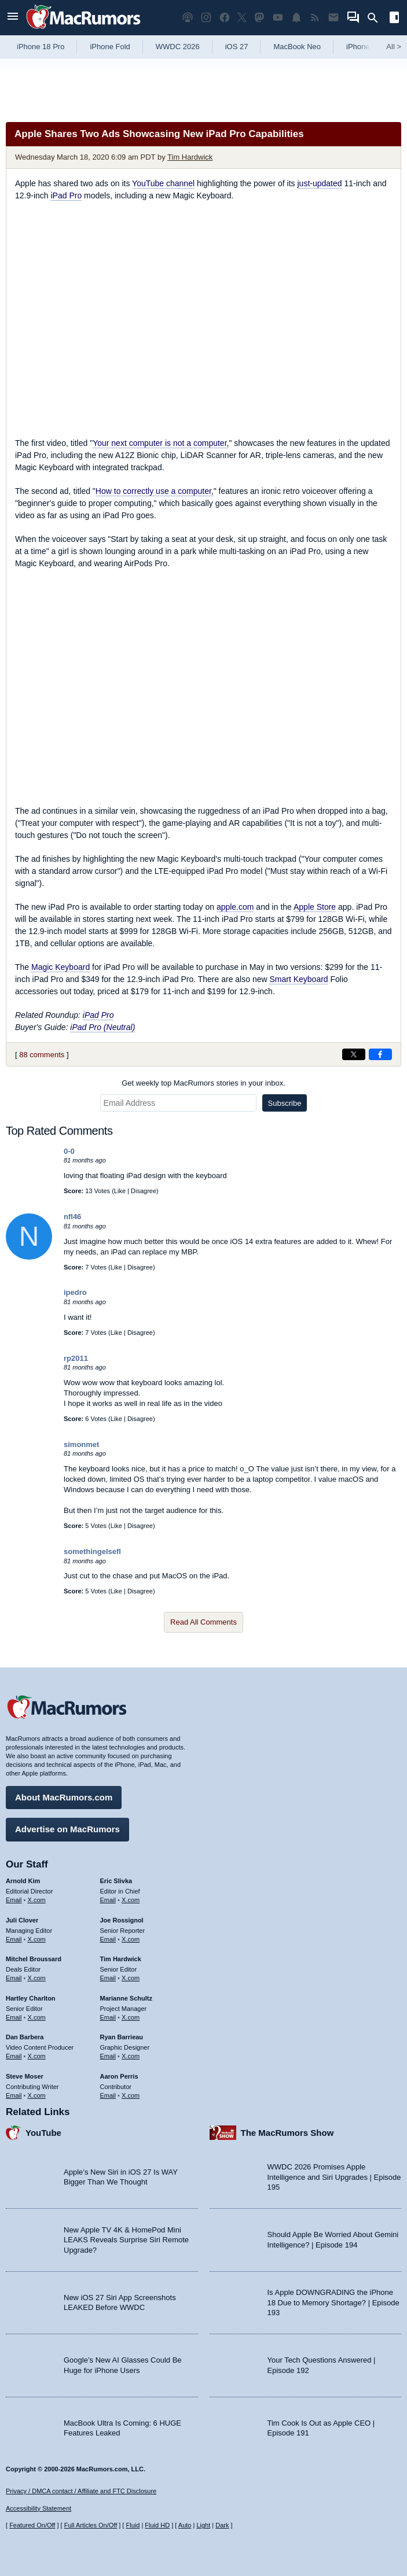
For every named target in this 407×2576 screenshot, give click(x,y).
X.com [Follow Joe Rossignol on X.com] (131, 1939)
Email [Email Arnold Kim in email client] (14, 1899)
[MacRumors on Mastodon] (259, 18)
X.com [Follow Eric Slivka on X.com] (131, 1899)
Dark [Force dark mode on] (222, 2525)
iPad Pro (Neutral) (102, 1027)
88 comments (41, 1054)
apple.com (235, 906)
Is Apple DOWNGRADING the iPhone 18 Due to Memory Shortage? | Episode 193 (333, 2302)
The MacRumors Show (287, 2133)
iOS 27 (236, 46)
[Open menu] (13, 17)
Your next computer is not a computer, (161, 443)
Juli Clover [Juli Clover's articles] (22, 1920)
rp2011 (76, 1358)
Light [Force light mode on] (203, 2525)
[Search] (376, 18)
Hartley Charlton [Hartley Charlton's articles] (31, 1998)
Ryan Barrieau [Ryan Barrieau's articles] (122, 2037)
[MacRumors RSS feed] (315, 18)
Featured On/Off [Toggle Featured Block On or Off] (32, 2525)
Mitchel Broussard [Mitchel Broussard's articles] (33, 1958)
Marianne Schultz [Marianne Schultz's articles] (126, 1998)
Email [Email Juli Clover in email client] (14, 1939)
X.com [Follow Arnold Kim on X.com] (37, 1899)
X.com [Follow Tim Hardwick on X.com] (131, 1978)
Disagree (143, 1190)
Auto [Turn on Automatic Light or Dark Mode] (185, 2525)
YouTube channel (163, 183)
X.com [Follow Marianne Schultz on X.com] (131, 2017)
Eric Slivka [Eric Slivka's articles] (116, 1880)
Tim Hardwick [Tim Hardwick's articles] (120, 1958)
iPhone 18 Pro (40, 46)
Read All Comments (203, 1622)
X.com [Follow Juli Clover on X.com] (37, 1939)
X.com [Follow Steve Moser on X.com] (37, 2095)
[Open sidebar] (394, 18)
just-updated (320, 183)
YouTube (43, 2133)
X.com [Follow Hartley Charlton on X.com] (37, 2017)
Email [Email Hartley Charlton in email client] (14, 2017)
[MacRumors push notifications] (296, 18)
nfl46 (72, 1216)
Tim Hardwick (189, 157)
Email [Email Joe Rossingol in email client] (108, 1939)
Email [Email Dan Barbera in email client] (14, 2056)
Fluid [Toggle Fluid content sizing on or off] (133, 2525)
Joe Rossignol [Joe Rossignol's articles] (122, 1920)
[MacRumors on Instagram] (206, 18)
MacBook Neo (297, 46)
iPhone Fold (110, 46)
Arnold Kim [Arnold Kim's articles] (23, 1880)
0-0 (69, 1151)
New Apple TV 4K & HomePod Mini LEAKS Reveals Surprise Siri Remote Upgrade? (126, 2240)
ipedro (75, 1292)
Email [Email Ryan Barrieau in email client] (108, 2056)
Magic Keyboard (60, 967)
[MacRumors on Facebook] (224, 18)
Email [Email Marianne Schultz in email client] (108, 2017)
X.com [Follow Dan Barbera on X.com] (37, 2056)
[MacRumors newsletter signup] (333, 18)
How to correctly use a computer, (155, 491)
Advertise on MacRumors (67, 1829)
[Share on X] (353, 1054)
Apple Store (315, 906)
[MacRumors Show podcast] (187, 18)
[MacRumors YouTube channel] (278, 18)
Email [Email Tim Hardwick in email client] (108, 1978)
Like (120, 1190)
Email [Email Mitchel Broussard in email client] (14, 1978)
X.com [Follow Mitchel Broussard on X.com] (37, 1978)
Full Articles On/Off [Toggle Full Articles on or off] (91, 2525)
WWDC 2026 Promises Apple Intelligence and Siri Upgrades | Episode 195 (334, 2176)
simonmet (81, 1444)
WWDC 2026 (178, 46)
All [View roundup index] (393, 46)
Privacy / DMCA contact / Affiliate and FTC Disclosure (81, 2491)
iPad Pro (66, 195)
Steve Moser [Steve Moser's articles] (24, 2076)
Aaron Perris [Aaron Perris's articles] (119, 2076)
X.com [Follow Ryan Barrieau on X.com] (131, 2056)
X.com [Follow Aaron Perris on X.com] (131, 2095)
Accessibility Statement (38, 2508)
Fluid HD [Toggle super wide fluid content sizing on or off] (157, 2525)
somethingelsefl (92, 1551)
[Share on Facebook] (380, 1054)
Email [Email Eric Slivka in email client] (108, 1899)
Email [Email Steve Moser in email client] (14, 2095)
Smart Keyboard (298, 979)
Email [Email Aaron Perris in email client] (108, 2095)
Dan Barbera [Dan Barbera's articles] (24, 2037)
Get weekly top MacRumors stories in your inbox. (203, 1083)
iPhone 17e (365, 46)
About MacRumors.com (63, 1797)
